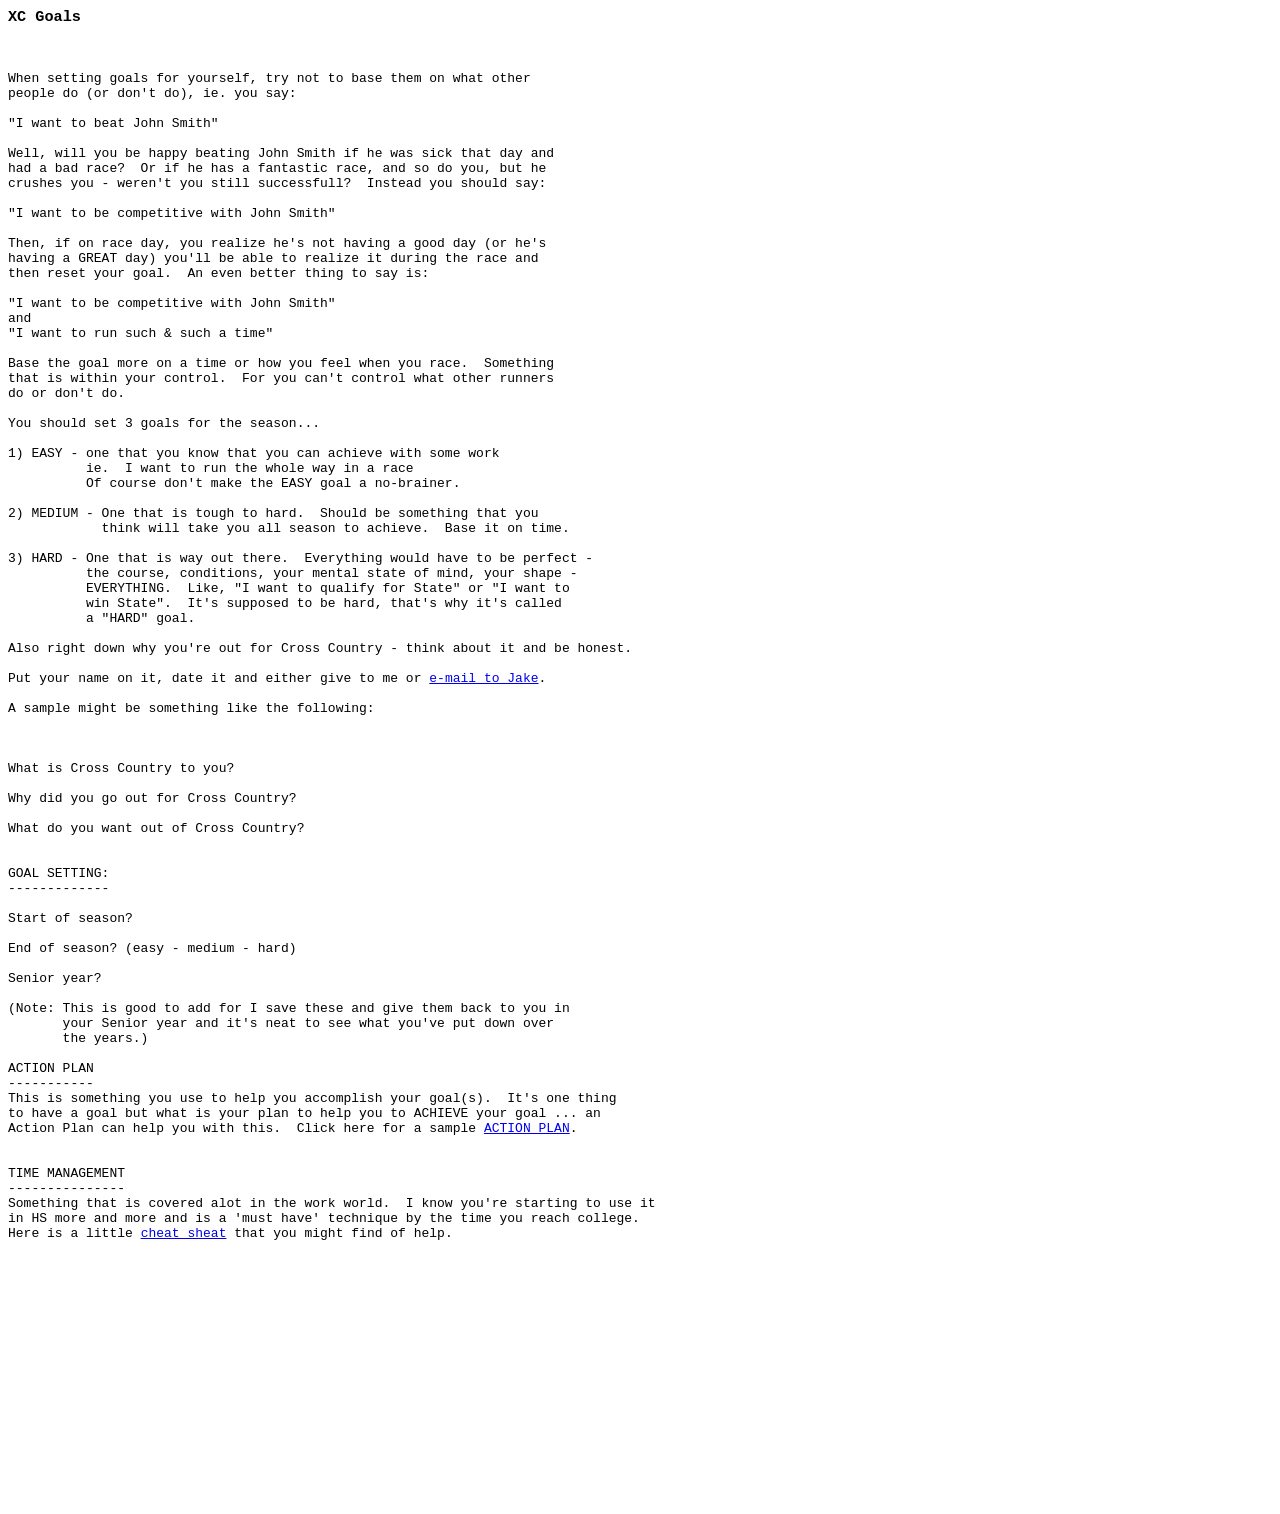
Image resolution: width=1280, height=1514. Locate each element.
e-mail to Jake (483, 808)
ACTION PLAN (527, 1348)
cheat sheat (184, 1474)
